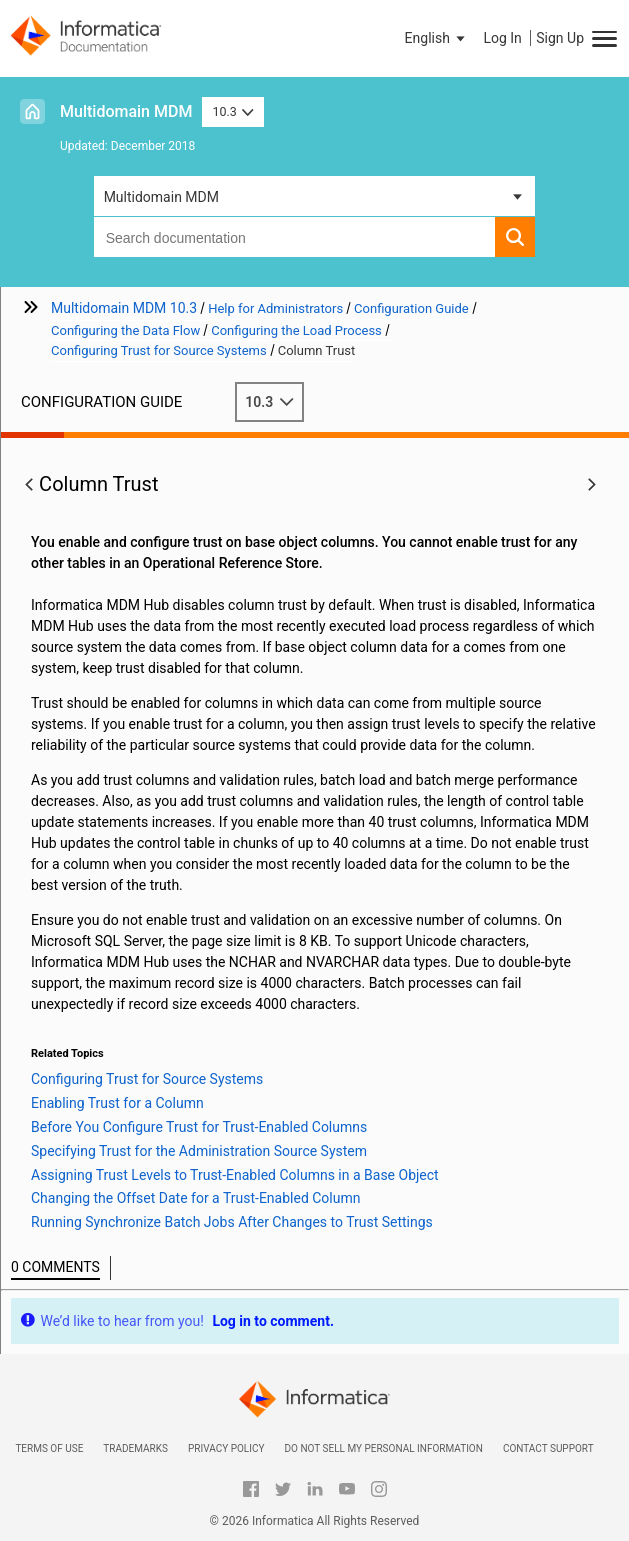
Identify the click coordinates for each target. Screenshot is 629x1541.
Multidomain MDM (126, 111)
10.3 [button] (233, 111)
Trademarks (135, 1448)
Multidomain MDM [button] (161, 197)
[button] (437, 38)
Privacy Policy (226, 1448)
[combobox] (295, 237)
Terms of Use (49, 1448)
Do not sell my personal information (383, 1448)
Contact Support (548, 1448)
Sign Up (560, 38)
